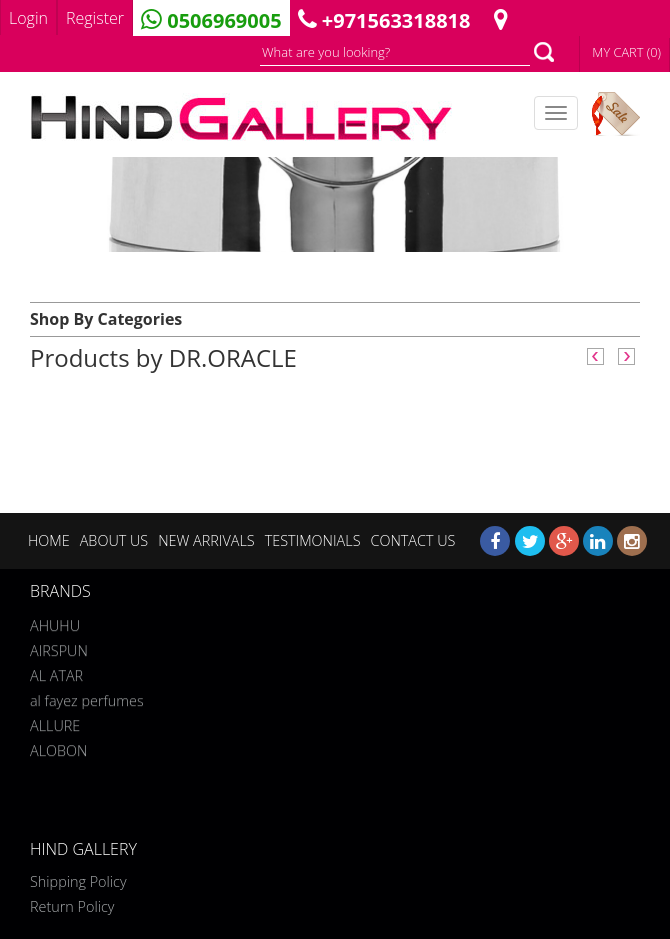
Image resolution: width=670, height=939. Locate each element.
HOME (49, 540)
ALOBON (58, 747)
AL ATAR (56, 672)
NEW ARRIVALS (206, 540)
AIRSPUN (59, 647)
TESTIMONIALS (313, 540)
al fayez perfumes (87, 697)
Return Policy (72, 906)
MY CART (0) (626, 52)
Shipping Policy (78, 881)
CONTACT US (412, 540)
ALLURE (55, 722)
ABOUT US (114, 540)
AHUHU (55, 622)
